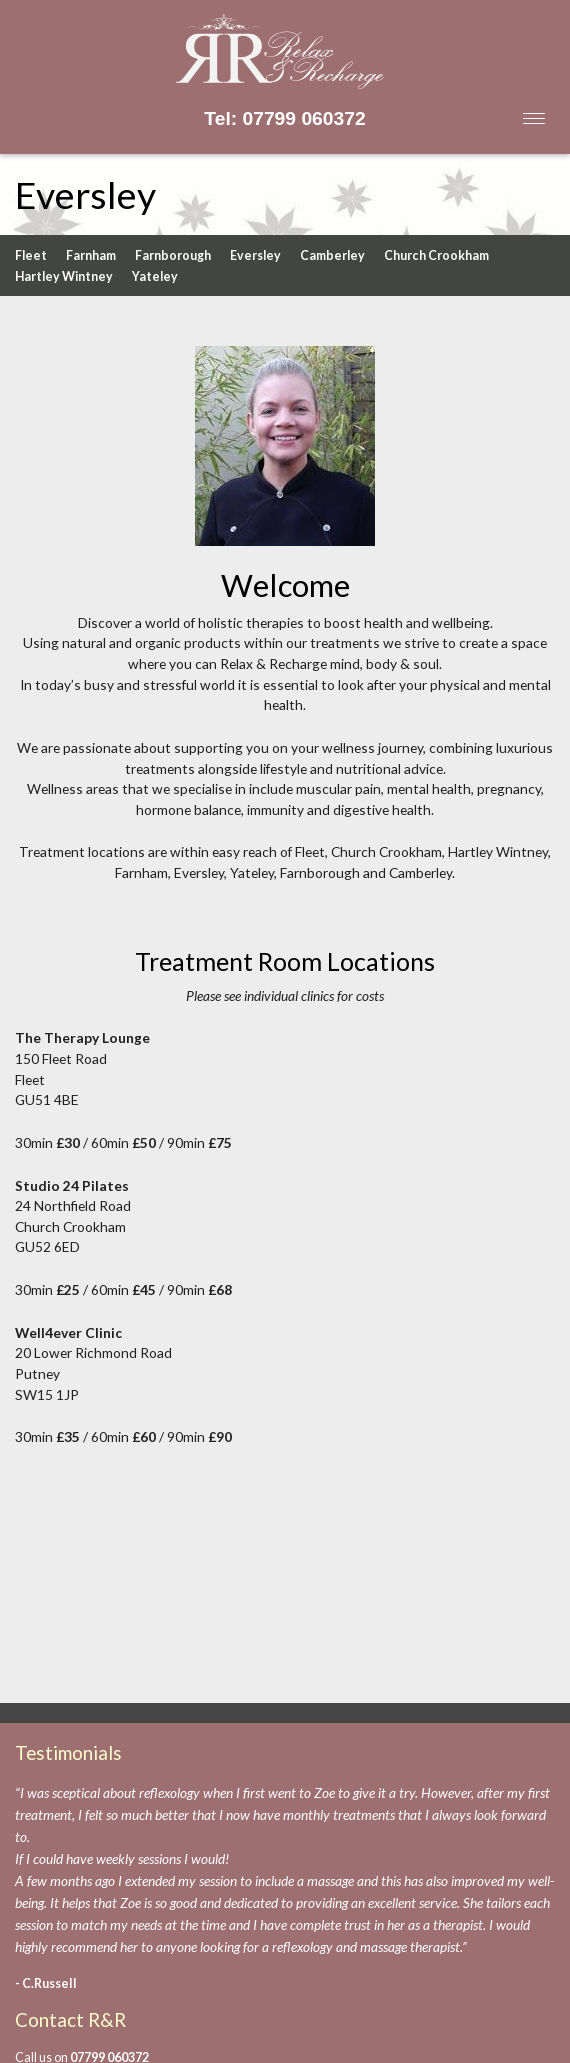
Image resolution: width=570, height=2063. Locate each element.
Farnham (91, 255)
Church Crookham (436, 255)
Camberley (332, 255)
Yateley (155, 276)
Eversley (255, 255)
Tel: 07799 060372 (284, 118)
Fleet (31, 255)
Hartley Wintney (64, 276)
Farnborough (173, 255)
